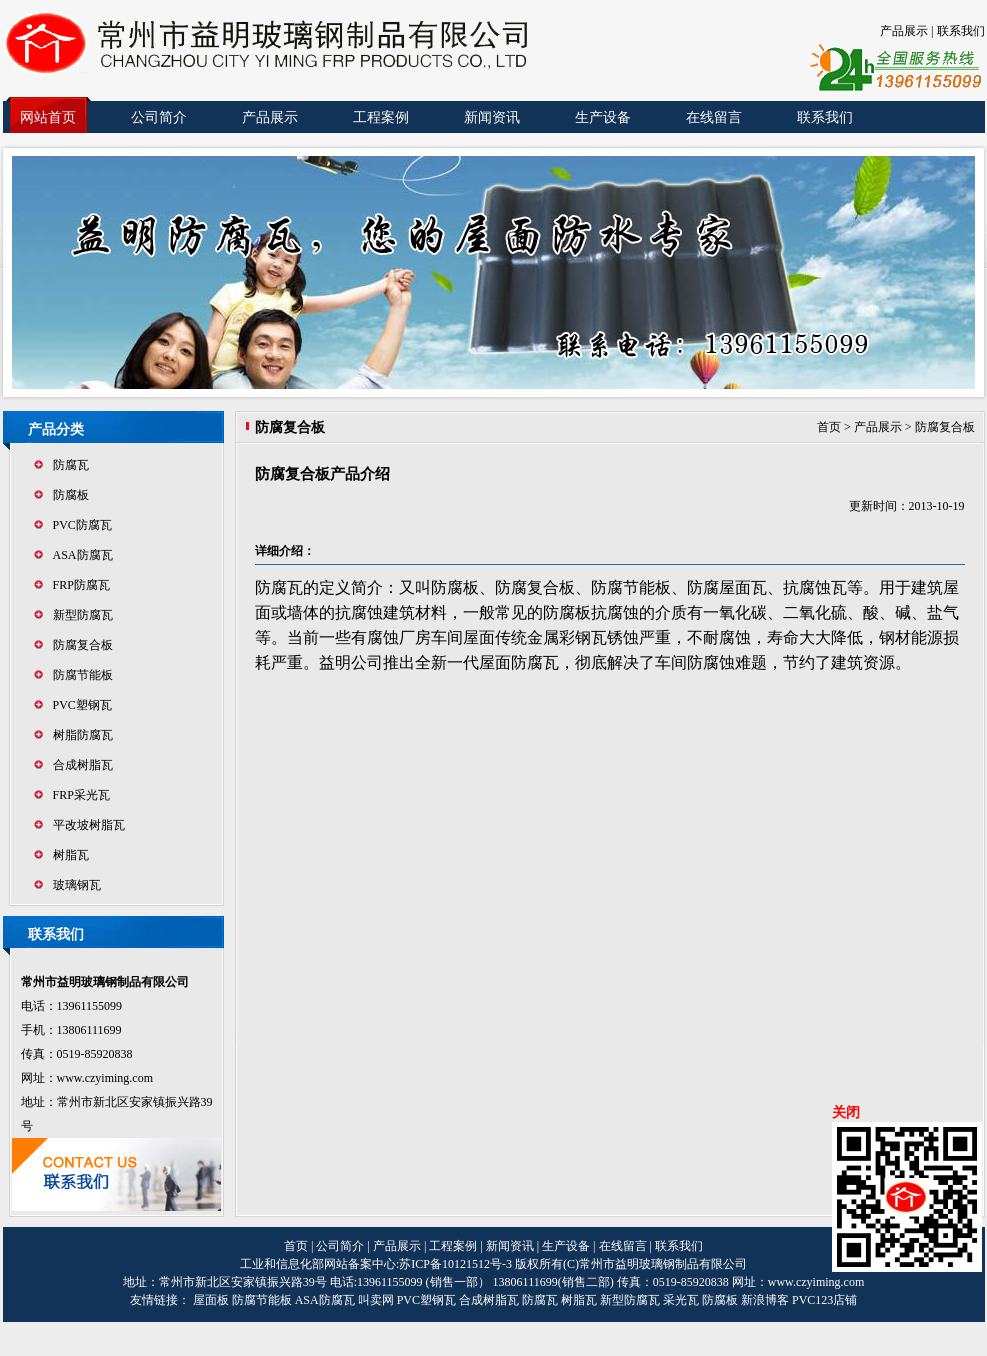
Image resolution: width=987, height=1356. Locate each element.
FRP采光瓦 (81, 795)
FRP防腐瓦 (81, 585)
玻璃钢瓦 (77, 885)
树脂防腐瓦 (83, 735)
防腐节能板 (83, 675)
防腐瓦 (71, 465)
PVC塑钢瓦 (82, 705)
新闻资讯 (492, 117)
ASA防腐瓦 (83, 555)
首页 (829, 427)
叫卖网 (376, 1300)
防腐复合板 (83, 645)
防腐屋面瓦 (727, 587)
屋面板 (211, 1300)
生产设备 (603, 117)
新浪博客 (765, 1300)
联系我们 (961, 31)
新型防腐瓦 (83, 615)
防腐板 (71, 495)
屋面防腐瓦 (519, 662)
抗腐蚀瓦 (815, 587)
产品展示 (904, 31)
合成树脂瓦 (83, 765)
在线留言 (714, 117)
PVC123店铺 (824, 1300)
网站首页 (48, 117)
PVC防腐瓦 (82, 525)
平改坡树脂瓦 (89, 825)
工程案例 (381, 117)
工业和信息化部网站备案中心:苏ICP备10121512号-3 (377, 1264)
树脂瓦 (71, 855)
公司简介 (159, 117)
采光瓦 (681, 1300)
